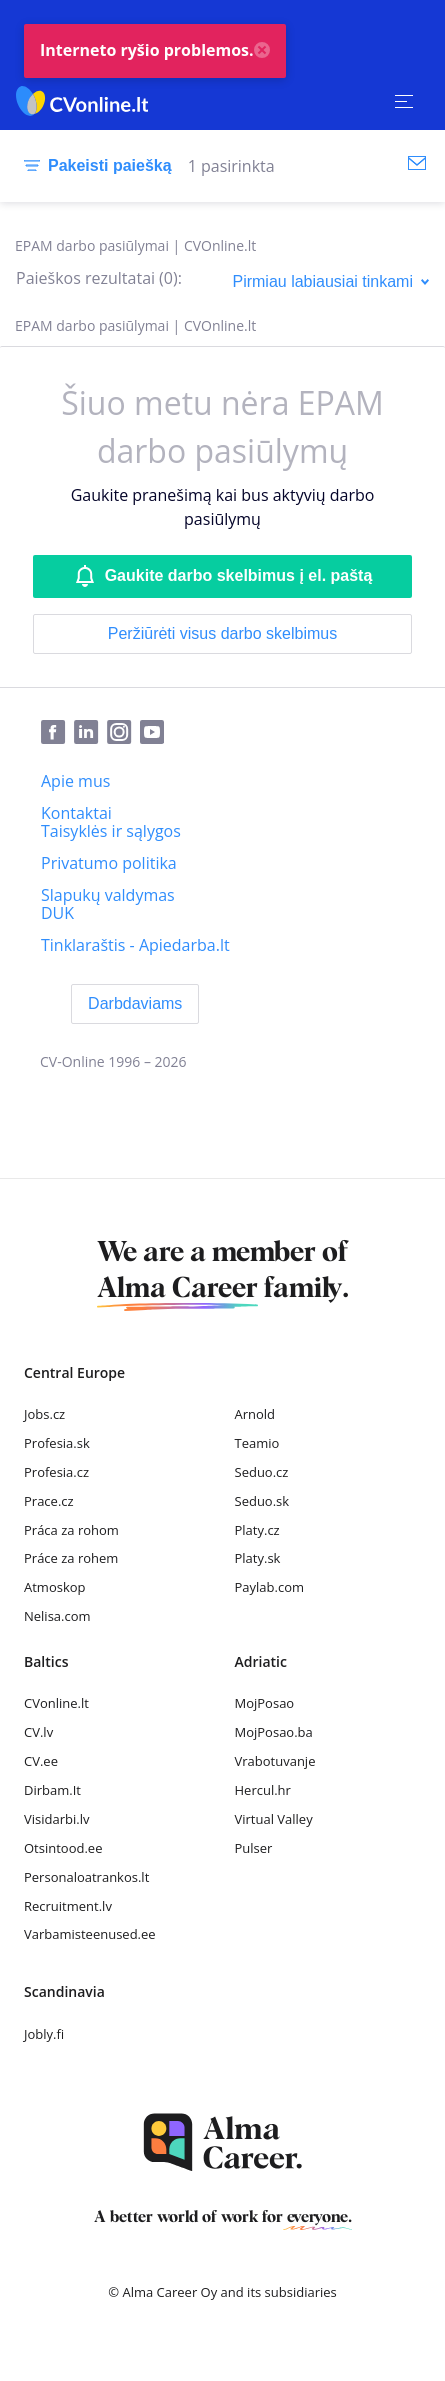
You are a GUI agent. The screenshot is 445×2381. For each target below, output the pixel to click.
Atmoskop (55, 1587)
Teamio (257, 1443)
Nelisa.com (57, 1616)
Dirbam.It (52, 1790)
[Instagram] (123, 733)
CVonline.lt (56, 1703)
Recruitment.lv (68, 1906)
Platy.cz (257, 1530)
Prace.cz (49, 1501)
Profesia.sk (57, 1443)
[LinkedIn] (90, 733)
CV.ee (41, 1761)
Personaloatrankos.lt (86, 1877)
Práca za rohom (71, 1530)
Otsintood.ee (63, 1848)
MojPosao (265, 1703)
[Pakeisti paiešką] (94, 166)
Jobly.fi (44, 2034)
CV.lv (38, 1732)
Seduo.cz (262, 1472)
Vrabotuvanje (275, 1761)
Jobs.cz (44, 1414)
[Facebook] (57, 733)
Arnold (255, 1414)
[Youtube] (156, 733)
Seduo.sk (262, 1501)
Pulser (254, 1848)
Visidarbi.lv (56, 1819)
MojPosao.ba (274, 1732)
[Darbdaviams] (135, 1004)
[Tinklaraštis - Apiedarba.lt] (135, 945)
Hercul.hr (263, 1790)
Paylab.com (270, 1587)
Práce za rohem (71, 1558)
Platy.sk (258, 1558)
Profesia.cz (56, 1472)
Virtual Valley (274, 1819)
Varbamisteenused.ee (90, 1934)
